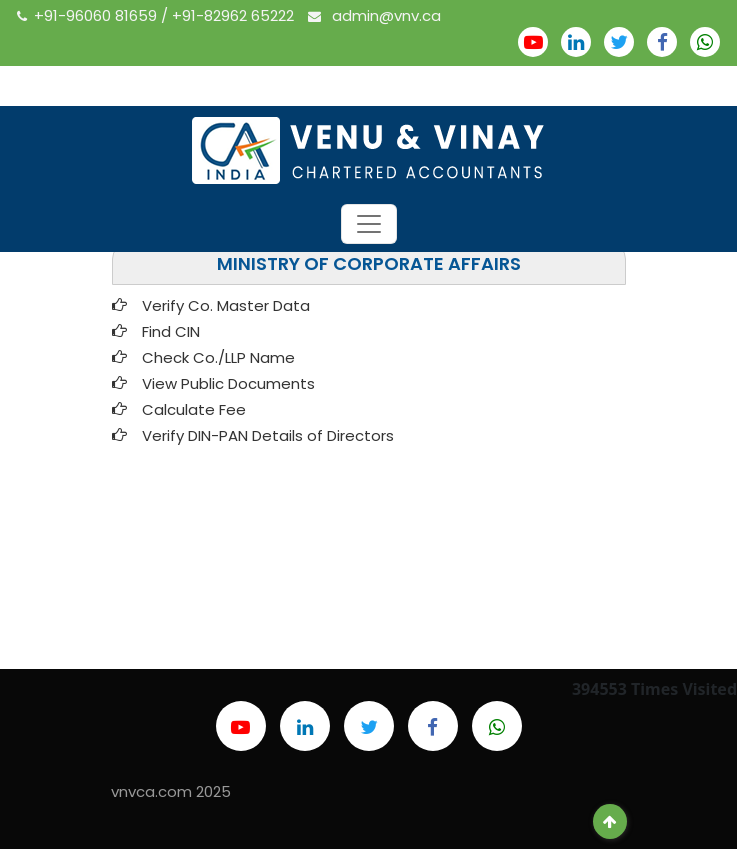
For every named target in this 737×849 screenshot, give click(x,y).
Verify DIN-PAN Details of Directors (268, 435)
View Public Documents (228, 383)
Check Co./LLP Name (222, 357)
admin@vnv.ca (374, 15)
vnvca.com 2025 (171, 791)
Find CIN (171, 331)
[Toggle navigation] (369, 224)
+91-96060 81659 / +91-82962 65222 (157, 15)
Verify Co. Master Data (226, 305)
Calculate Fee (194, 409)
